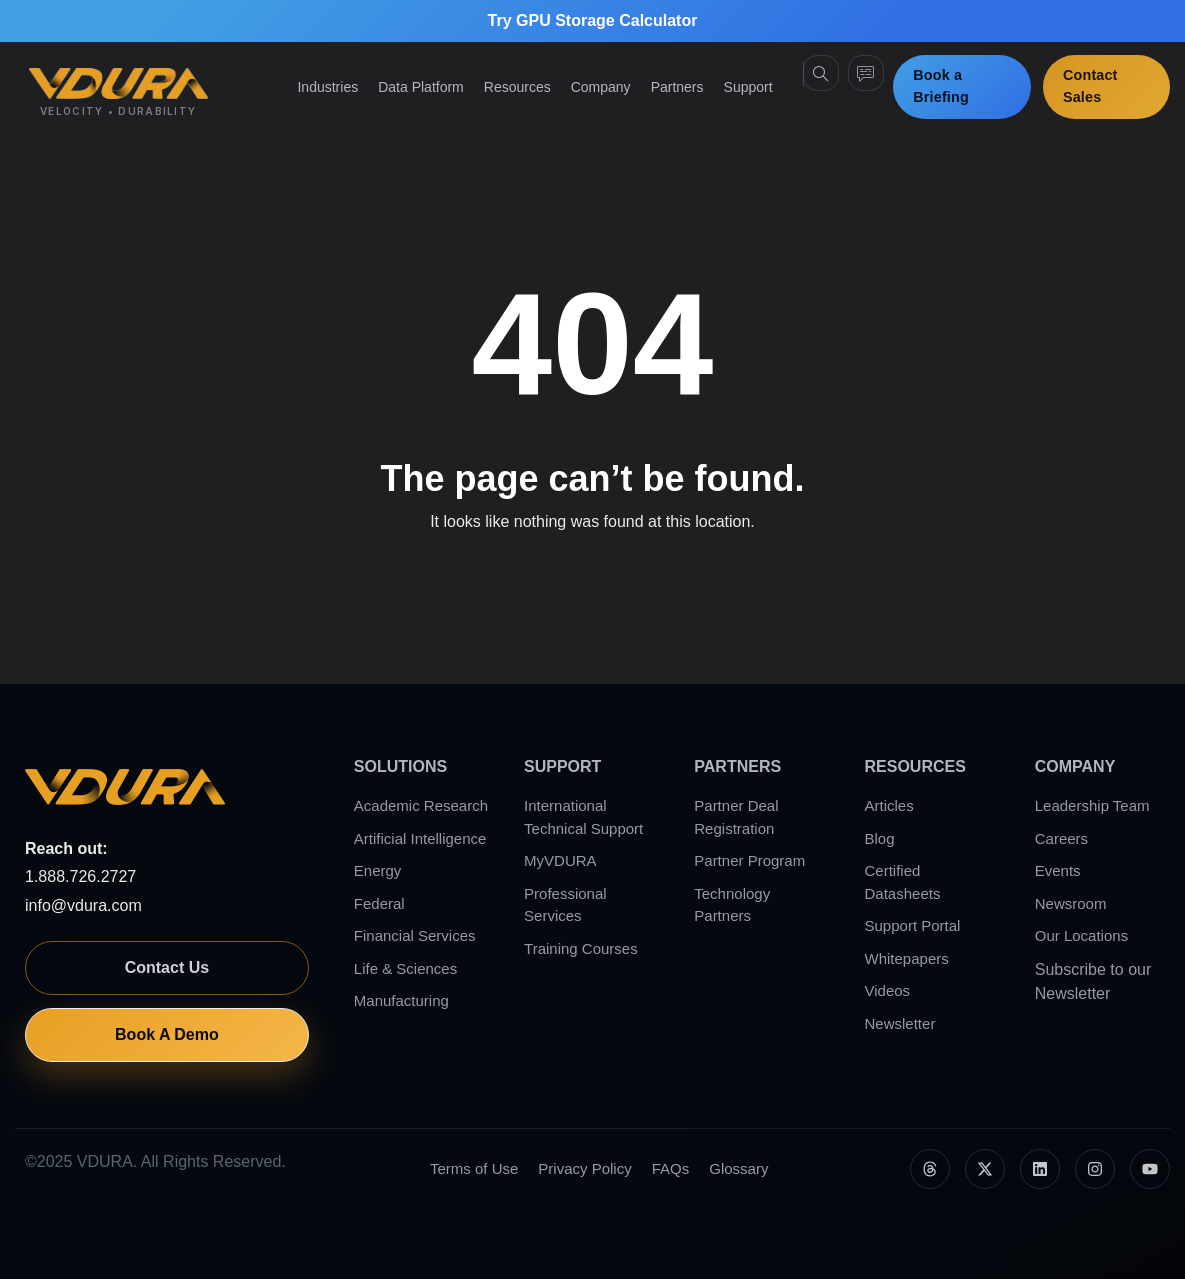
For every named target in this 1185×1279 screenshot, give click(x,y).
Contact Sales (1090, 86)
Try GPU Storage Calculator (593, 20)
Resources (517, 87)
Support (748, 87)
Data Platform (421, 87)
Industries (327, 87)
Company (601, 87)
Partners (677, 87)
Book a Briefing (941, 86)
